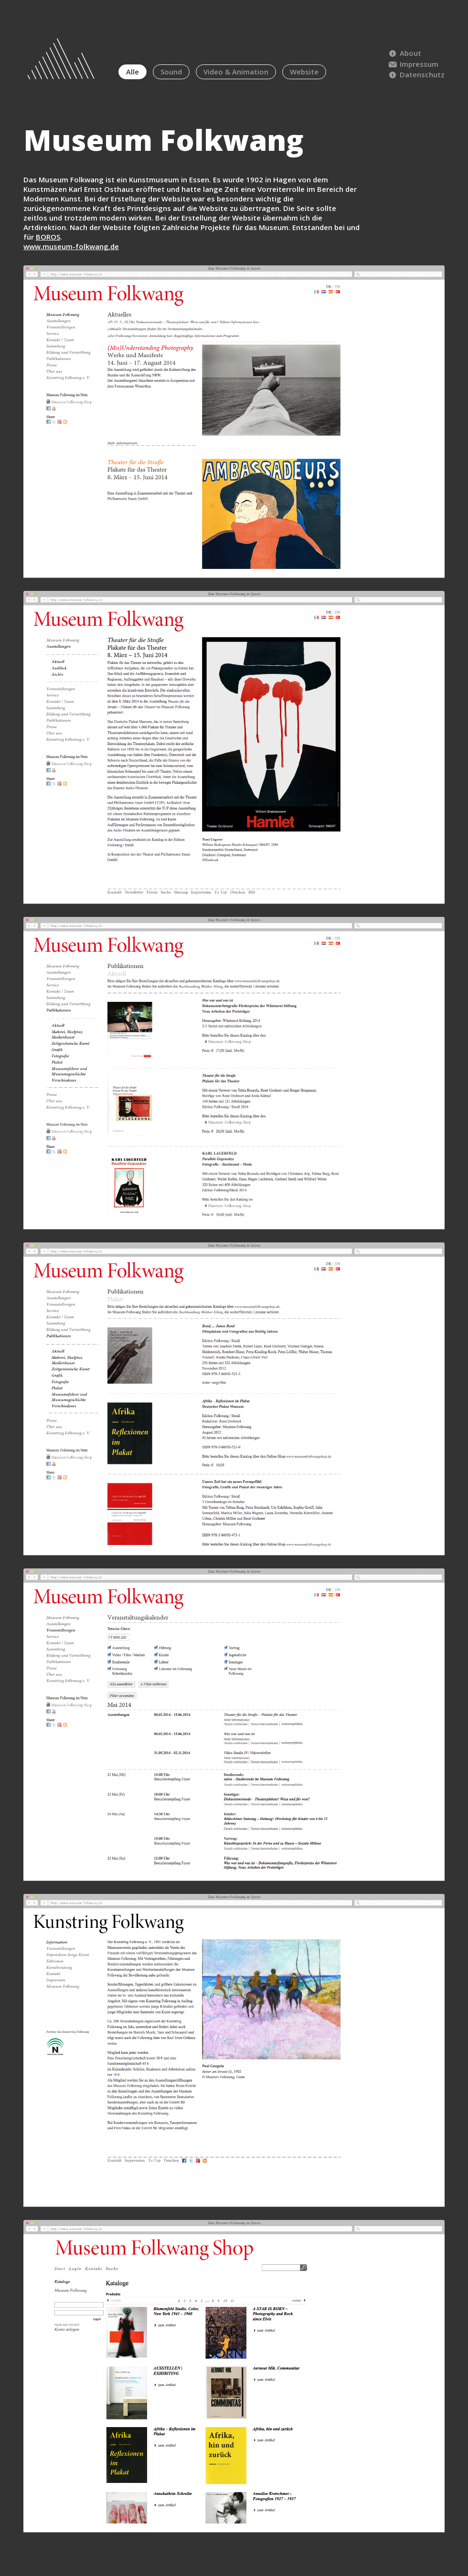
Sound (171, 71)
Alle (132, 71)
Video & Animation (235, 71)
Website (304, 71)
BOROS (48, 237)
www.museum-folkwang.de (71, 246)
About (404, 53)
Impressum (412, 64)
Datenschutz (416, 74)
